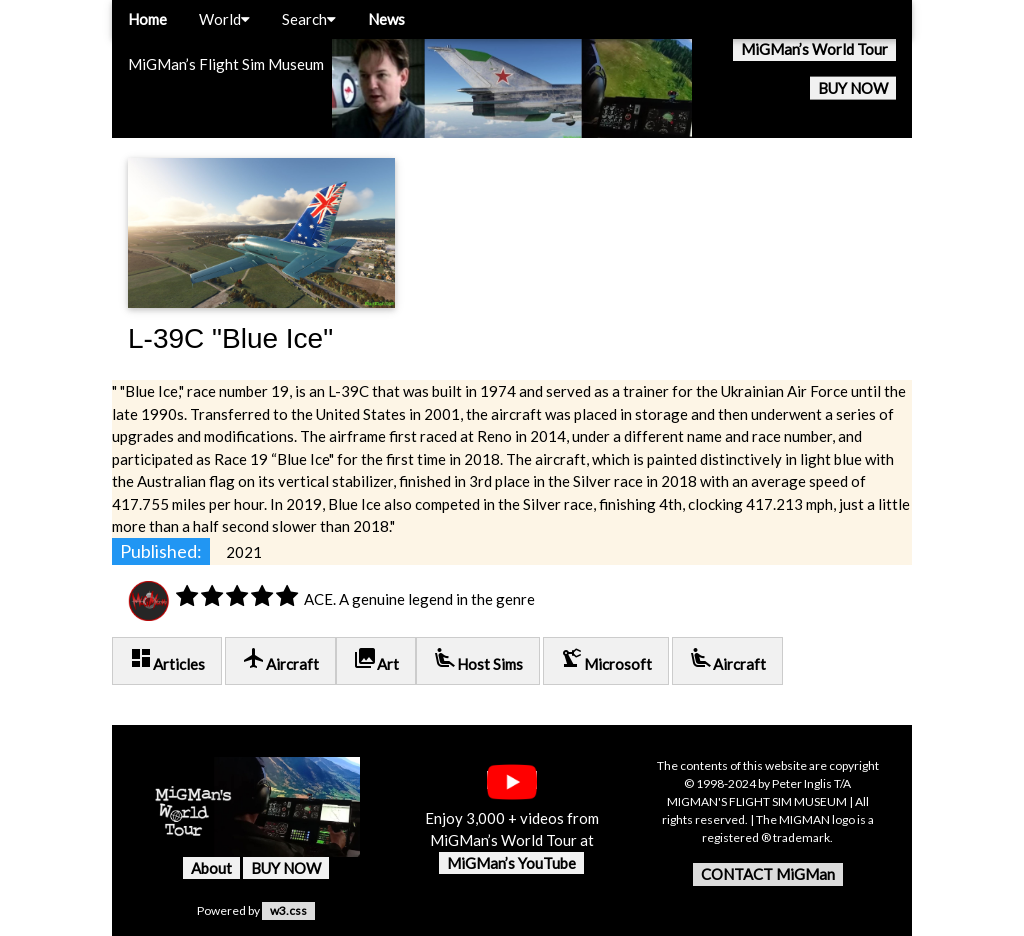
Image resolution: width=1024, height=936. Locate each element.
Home (147, 19)
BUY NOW (853, 88)
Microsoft (606, 659)
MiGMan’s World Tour (814, 49)
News (386, 19)
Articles (167, 659)
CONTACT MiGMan (768, 874)
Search (309, 19)
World (224, 19)
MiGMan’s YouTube (511, 863)
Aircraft (280, 659)
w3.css (288, 910)
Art (376, 659)
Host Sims (478, 659)
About (211, 868)
